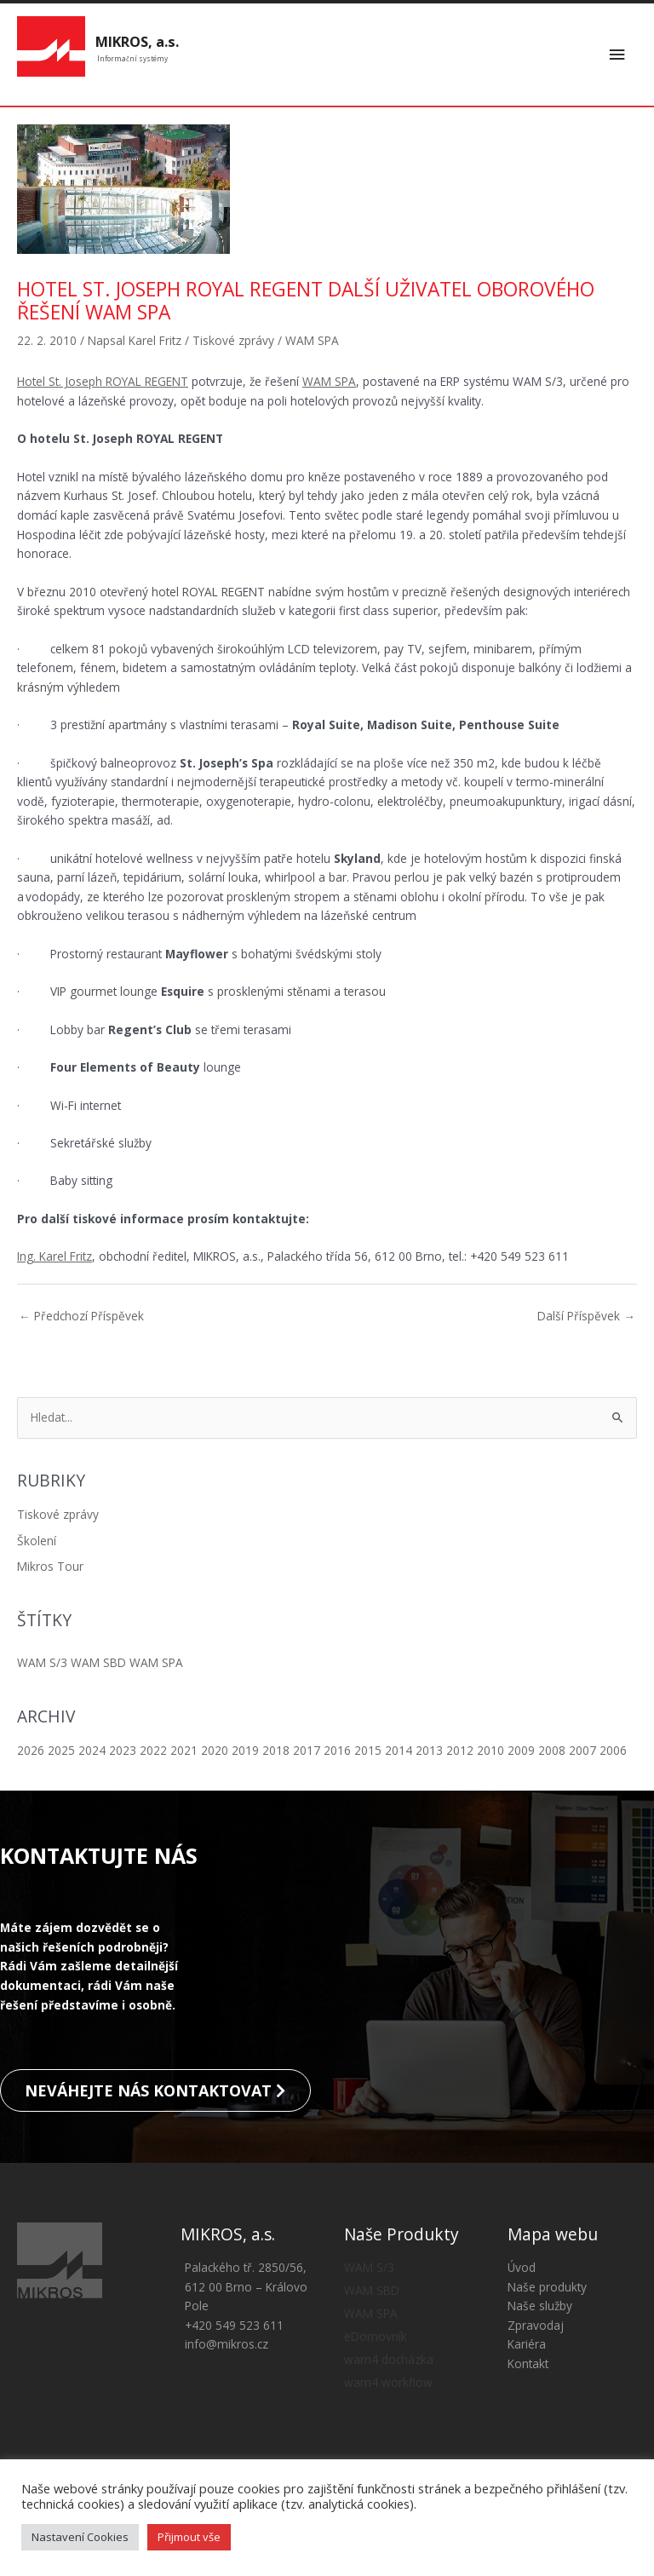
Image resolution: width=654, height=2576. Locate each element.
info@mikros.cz (226, 2362)
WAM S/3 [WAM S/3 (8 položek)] (42, 1665)
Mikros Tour (50, 1569)
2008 (551, 1753)
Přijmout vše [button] (189, 2536)
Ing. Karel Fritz (54, 1259)
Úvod (522, 2285)
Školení (36, 1543)
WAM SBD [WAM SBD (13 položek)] (98, 1665)
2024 (92, 1753)
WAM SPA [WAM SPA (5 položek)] (156, 1665)
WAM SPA (312, 343)
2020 (214, 1753)
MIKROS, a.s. (137, 44)
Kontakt (528, 2381)
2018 (276, 1753)
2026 (30, 1753)
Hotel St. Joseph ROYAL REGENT (102, 384)
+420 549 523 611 (234, 2343)
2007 (582, 1753)
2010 (490, 1753)
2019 (245, 1753)
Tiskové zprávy (58, 1517)
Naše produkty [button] (547, 2305)
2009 (521, 1753)
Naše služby (540, 2323)
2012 (459, 1753)
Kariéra (527, 2362)
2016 (337, 1753)
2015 (368, 1753)
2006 (613, 1753)
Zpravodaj (536, 2343)
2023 (122, 1753)
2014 (398, 1753)
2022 (153, 1753)
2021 (184, 1753)
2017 (306, 1753)
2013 (429, 1753)
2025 (61, 1753)
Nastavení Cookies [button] (80, 2536)
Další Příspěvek (586, 1318)
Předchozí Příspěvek (81, 1318)
